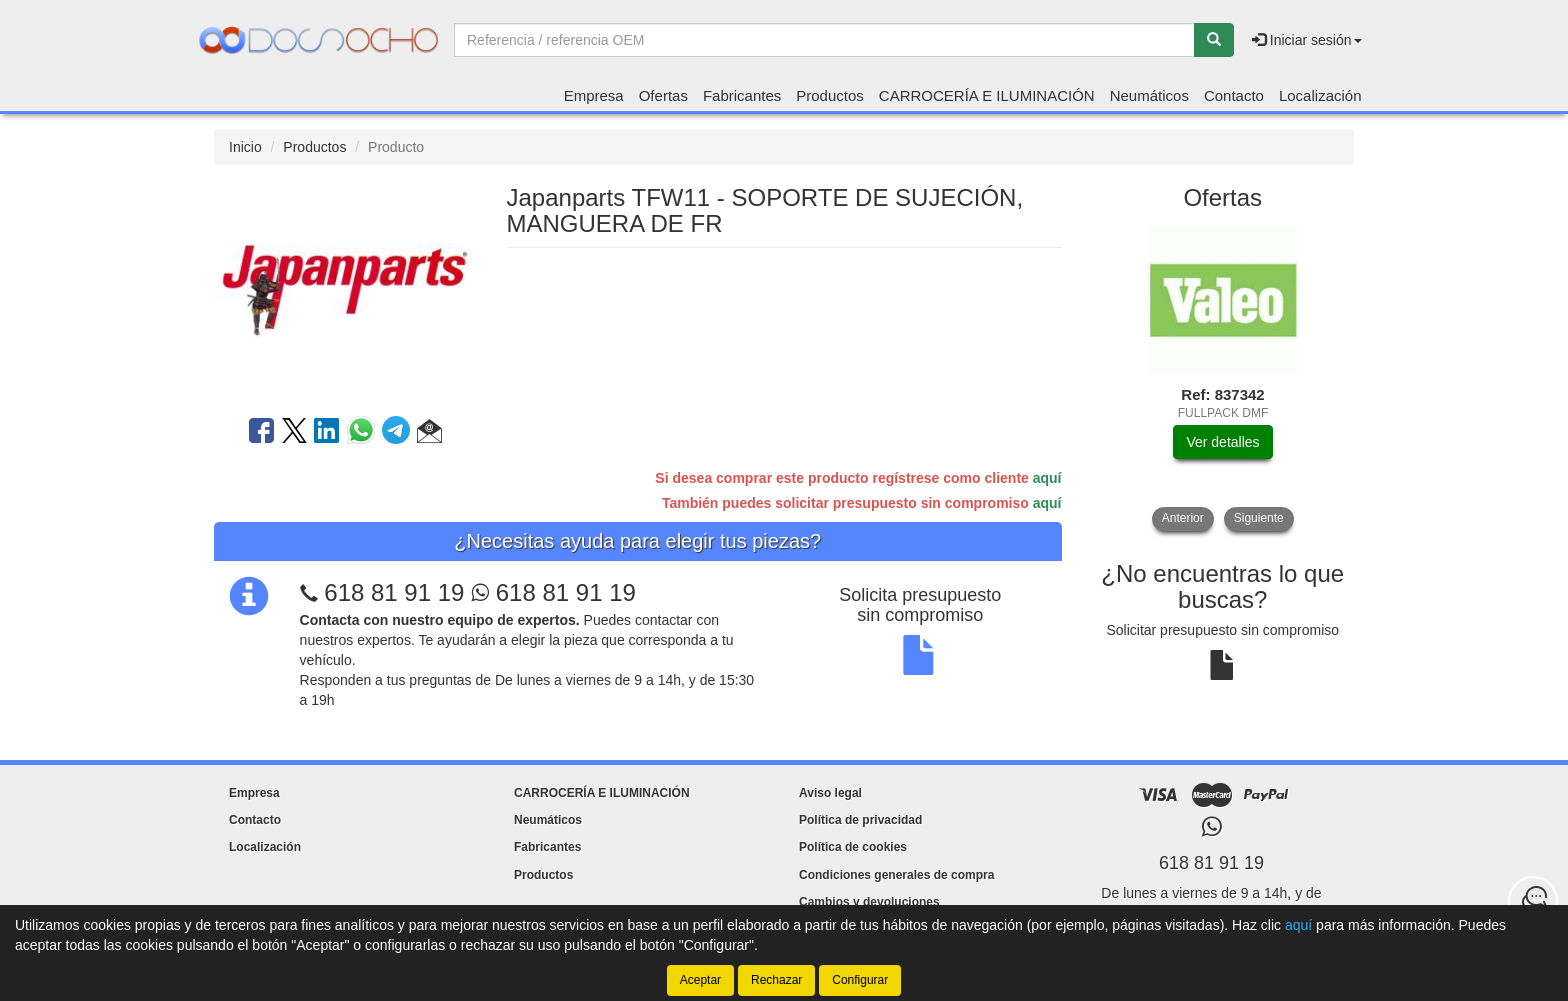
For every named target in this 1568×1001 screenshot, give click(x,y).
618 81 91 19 (394, 592)
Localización (1320, 95)
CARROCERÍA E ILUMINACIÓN (987, 95)
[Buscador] (824, 40)
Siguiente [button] (1259, 518)
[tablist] (1223, 378)
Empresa (594, 95)
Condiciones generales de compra (896, 875)
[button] (429, 434)
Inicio (245, 147)
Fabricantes (742, 95)
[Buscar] (1214, 40)
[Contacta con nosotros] (1533, 901)
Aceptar (700, 980)
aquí (1047, 478)
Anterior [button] (1183, 518)
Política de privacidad (860, 820)
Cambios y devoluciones (869, 902)
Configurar (860, 980)
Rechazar (776, 980)
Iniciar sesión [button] (1307, 40)
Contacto (1234, 95)
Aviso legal (830, 793)
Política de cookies (853, 847)
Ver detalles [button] (1222, 442)
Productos (830, 95)
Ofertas (663, 95)
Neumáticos (1149, 95)
